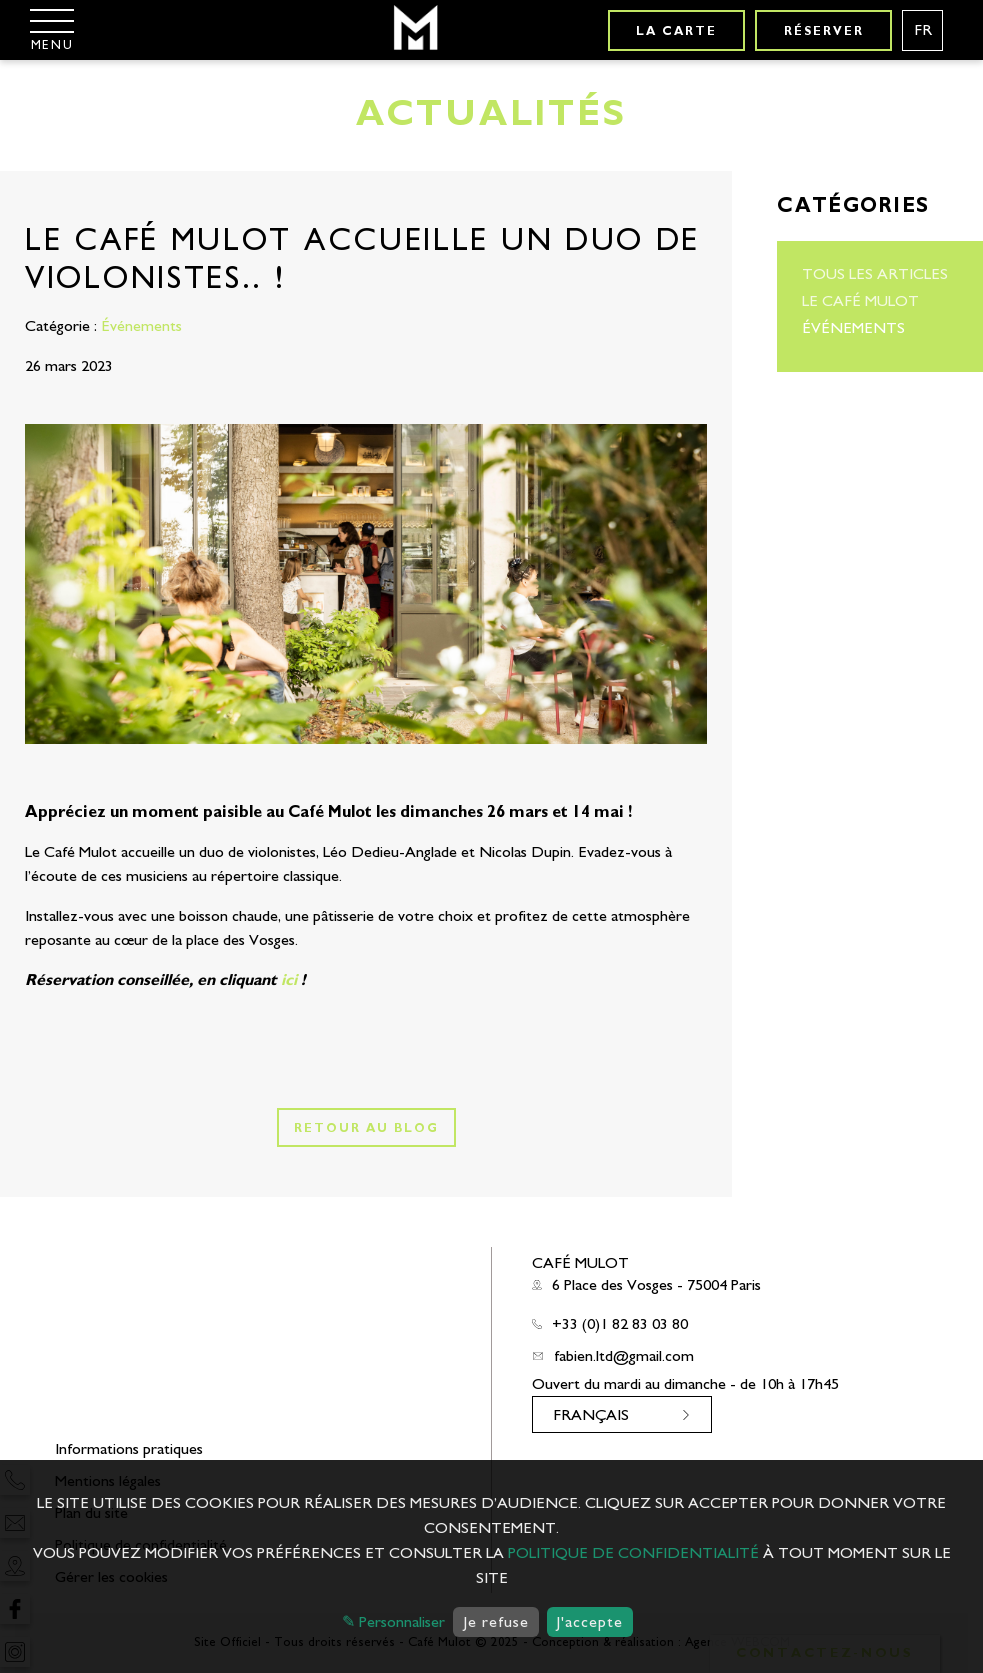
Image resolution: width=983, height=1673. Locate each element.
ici (289, 980)
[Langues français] (922, 30)
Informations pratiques (129, 1449)
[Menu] (52, 29)
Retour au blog (366, 1128)
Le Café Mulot (860, 301)
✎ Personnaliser (393, 1622)
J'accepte (589, 1622)
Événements (853, 328)
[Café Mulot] (414, 30)
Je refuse (496, 1622)
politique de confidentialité (633, 1553)
